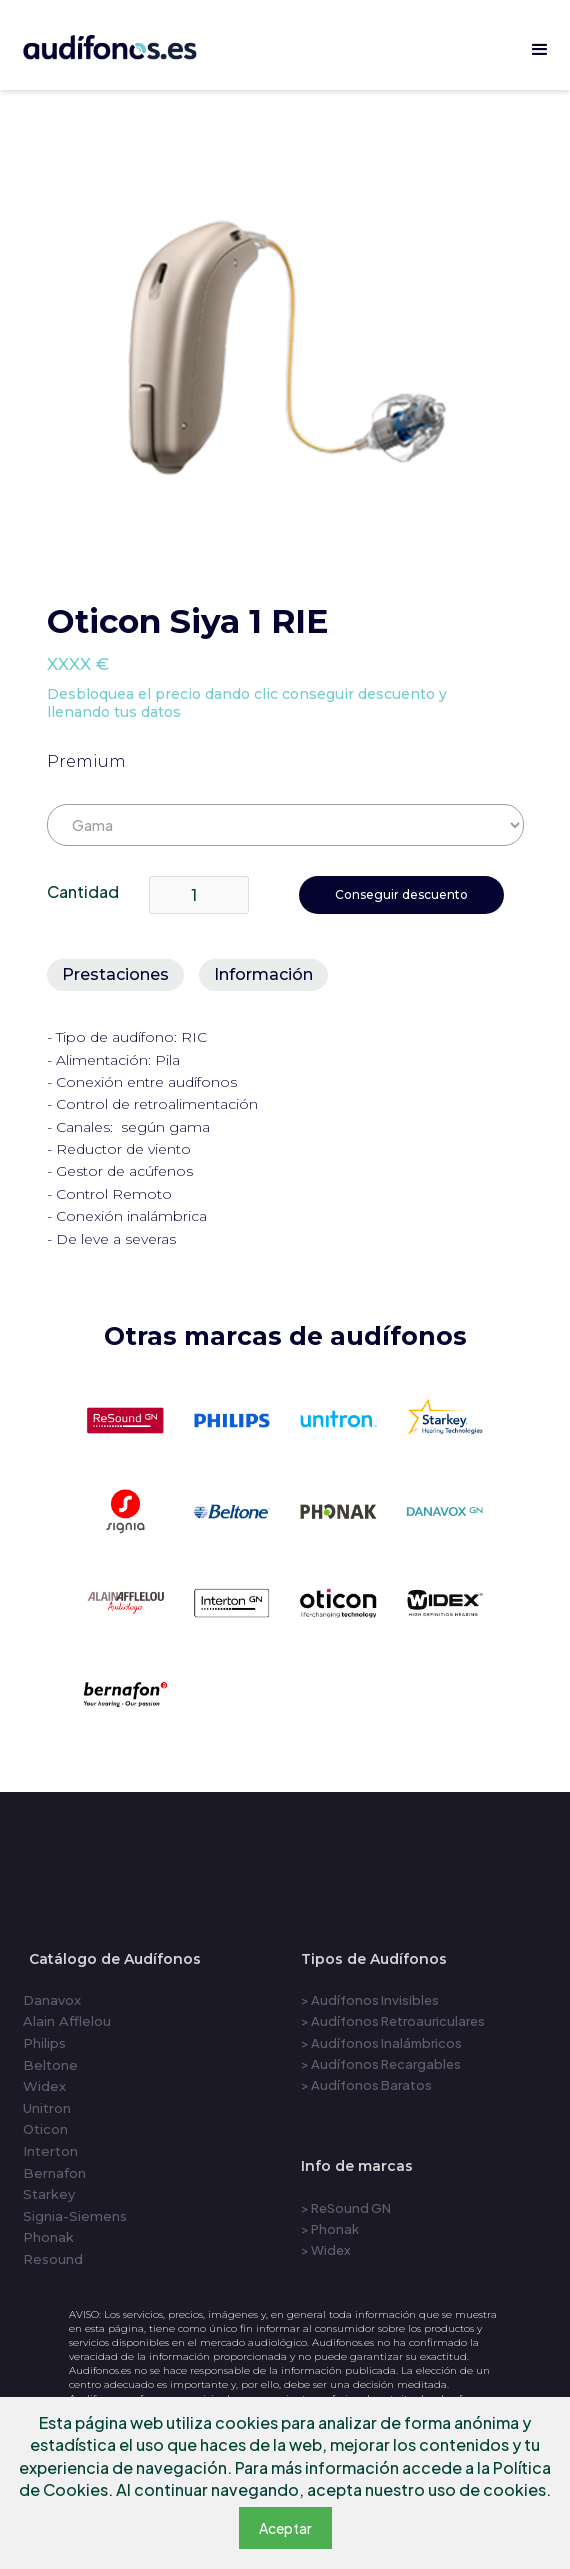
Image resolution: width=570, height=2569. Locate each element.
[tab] (115, 975)
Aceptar (285, 2528)
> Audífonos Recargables (381, 2064)
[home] (132, 43)
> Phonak (330, 2229)
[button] (540, 50)
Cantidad (83, 891)
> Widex (326, 2250)
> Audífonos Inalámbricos (381, 2043)
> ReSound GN (346, 2208)
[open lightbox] (285, 350)
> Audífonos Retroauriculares (393, 2021)
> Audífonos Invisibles (370, 2000)
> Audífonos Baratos (366, 2085)
